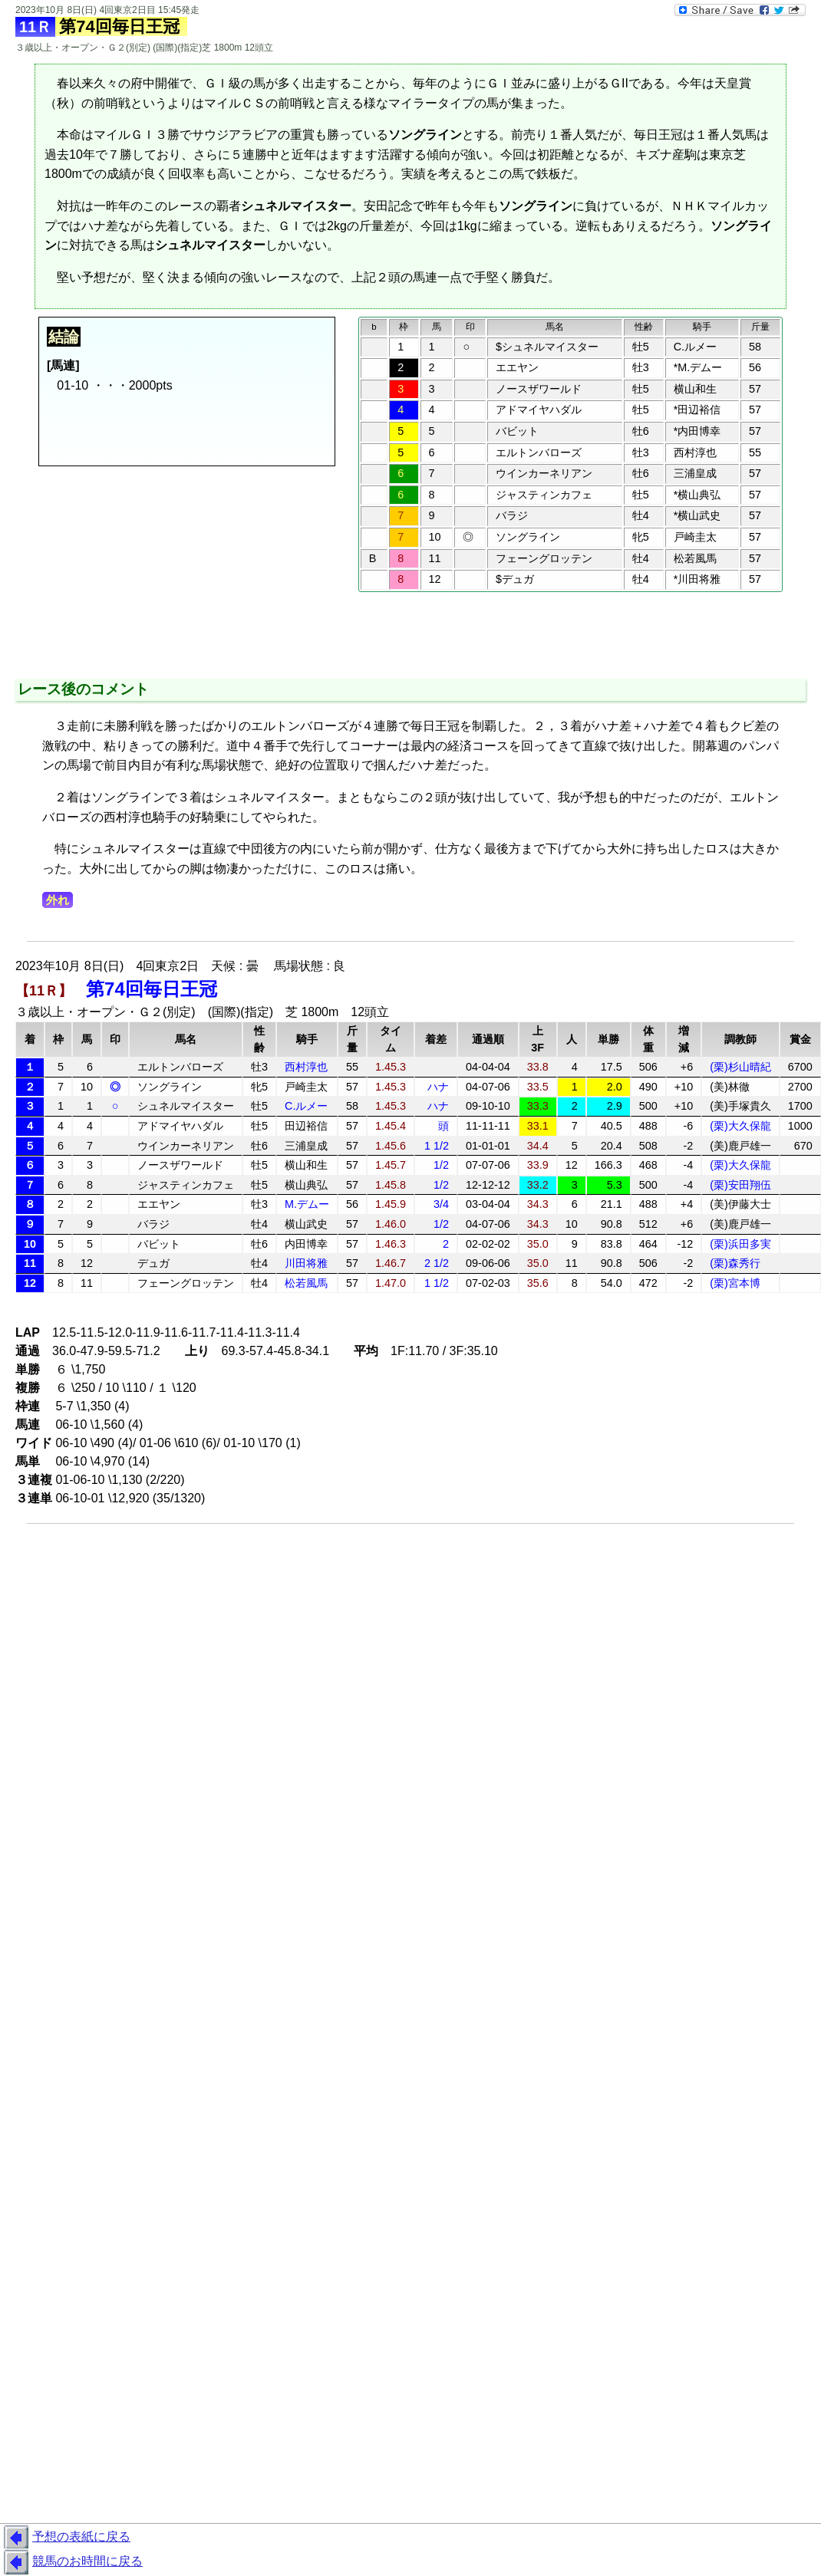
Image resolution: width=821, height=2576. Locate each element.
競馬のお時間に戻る (71, 2562)
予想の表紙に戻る (65, 2537)
